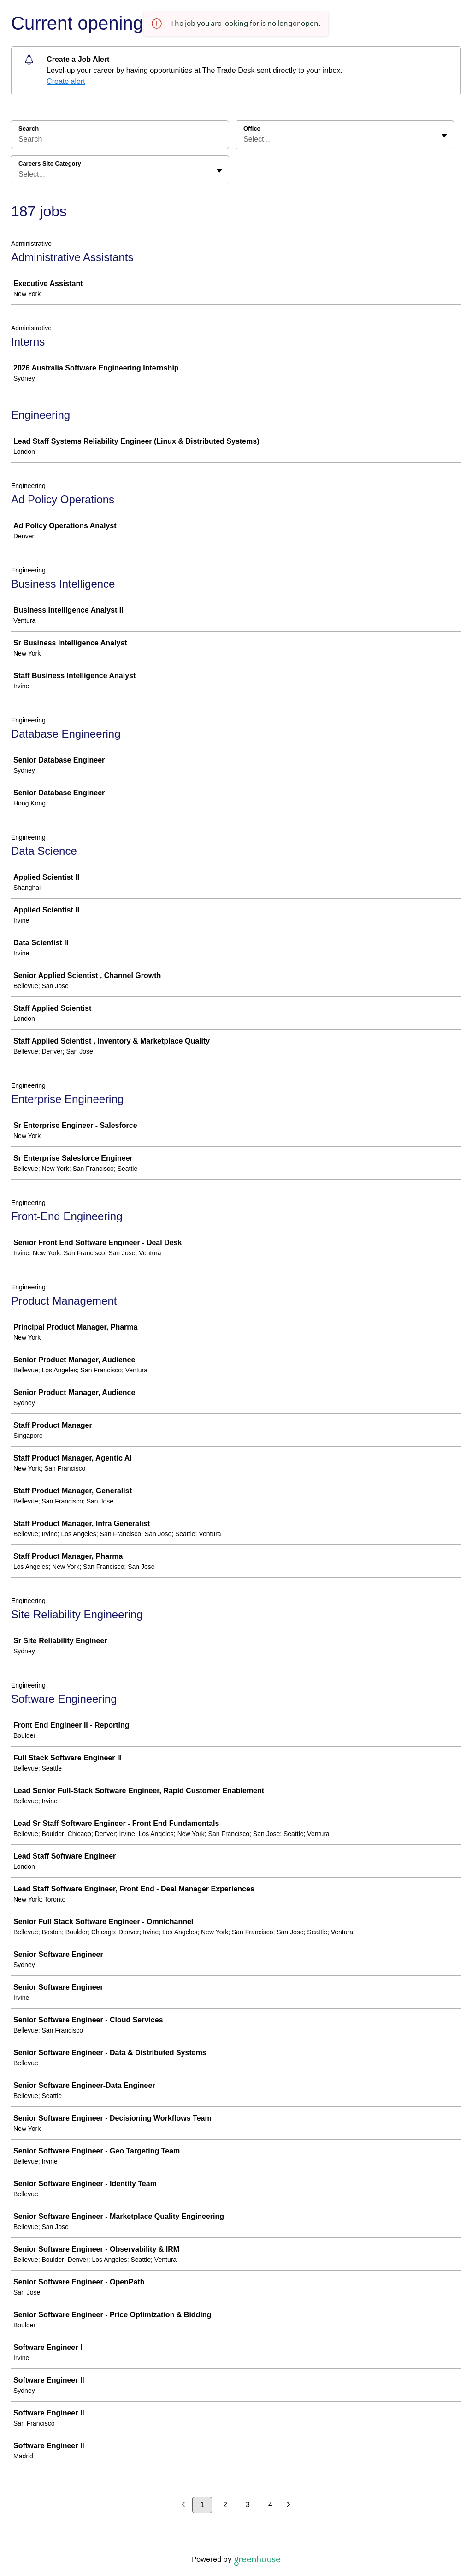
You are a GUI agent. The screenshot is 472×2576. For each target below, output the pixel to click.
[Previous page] (183, 2505)
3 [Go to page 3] (248, 2505)
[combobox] (244, 139)
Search (28, 128)
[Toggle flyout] (444, 135)
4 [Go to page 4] (270, 2505)
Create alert (66, 81)
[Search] (120, 141)
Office (251, 128)
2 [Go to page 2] (225, 2505)
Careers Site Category (49, 163)
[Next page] (288, 2505)
